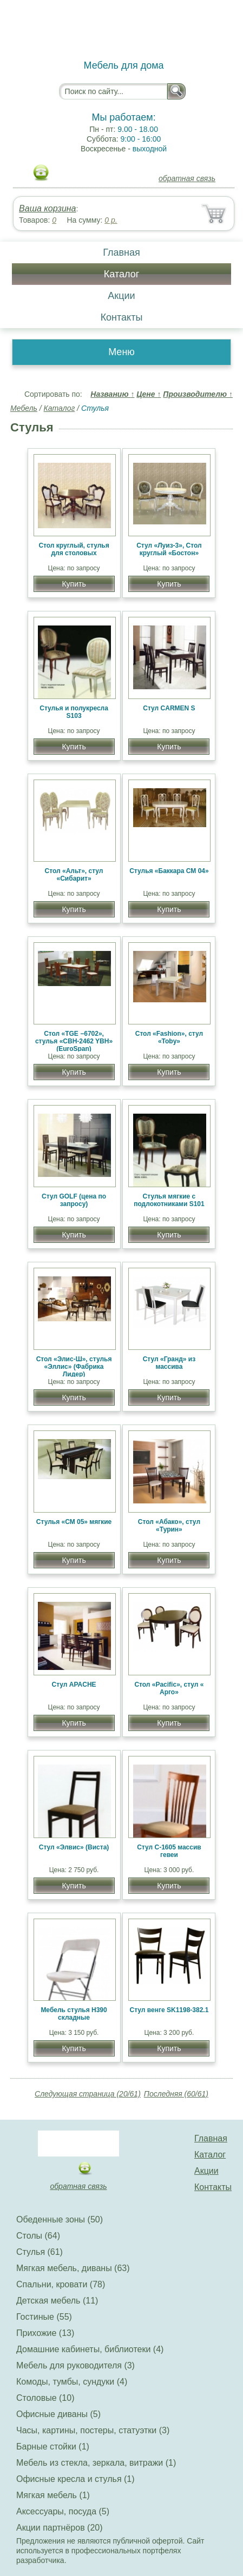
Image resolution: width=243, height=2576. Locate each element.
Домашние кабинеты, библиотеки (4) (89, 2349)
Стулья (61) (39, 2252)
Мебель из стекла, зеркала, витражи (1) (96, 2462)
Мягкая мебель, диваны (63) (73, 2268)
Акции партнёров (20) (59, 2527)
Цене (148, 394)
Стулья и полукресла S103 (74, 712)
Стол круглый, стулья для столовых (73, 549)
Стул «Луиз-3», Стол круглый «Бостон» (168, 549)
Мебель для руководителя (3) (75, 2365)
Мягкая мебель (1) (53, 2495)
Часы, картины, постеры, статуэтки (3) (92, 2430)
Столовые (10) (45, 2397)
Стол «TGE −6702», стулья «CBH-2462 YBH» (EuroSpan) (74, 1041)
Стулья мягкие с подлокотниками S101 (169, 1200)
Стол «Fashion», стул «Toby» (169, 1037)
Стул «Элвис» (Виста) (74, 1847)
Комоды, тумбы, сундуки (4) (71, 2381)
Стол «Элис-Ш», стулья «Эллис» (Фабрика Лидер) (74, 1366)
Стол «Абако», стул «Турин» (169, 1525)
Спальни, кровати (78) (60, 2284)
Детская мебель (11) (57, 2300)
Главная (121, 252)
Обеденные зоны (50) (59, 2219)
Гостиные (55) (44, 2316)
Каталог (121, 274)
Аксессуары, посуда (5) (62, 2511)
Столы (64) (38, 2235)
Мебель (23, 408)
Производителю (198, 394)
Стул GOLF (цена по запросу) (74, 1200)
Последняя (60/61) (176, 2093)
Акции (121, 295)
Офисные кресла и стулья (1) (75, 2479)
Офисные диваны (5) (58, 2414)
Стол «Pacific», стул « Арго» (168, 1688)
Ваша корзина (47, 208)
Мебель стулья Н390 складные (74, 2013)
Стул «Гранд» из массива (169, 1362)
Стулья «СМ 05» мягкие (74, 1522)
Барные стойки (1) (52, 2446)
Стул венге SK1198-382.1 (169, 2010)
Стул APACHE (73, 1684)
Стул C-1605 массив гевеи (169, 1851)
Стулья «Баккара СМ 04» (169, 871)
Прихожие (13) (45, 2333)
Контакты (122, 317)
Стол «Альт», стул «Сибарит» (74, 874)
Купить (74, 584)
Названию (112, 394)
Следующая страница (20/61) (88, 2093)
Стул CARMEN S (169, 708)
